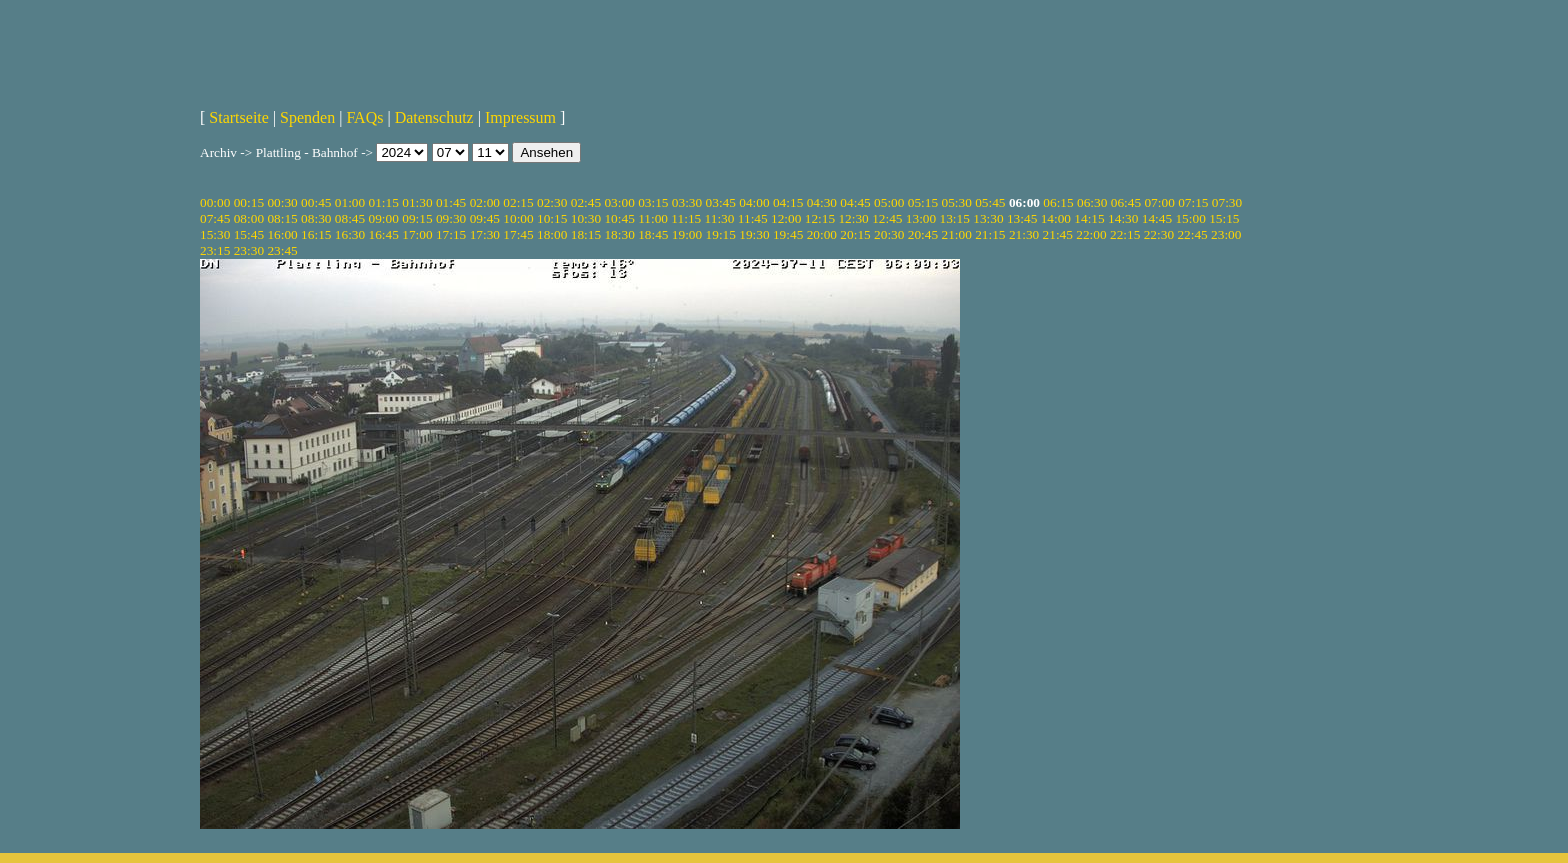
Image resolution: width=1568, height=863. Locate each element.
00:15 (249, 202)
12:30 (853, 218)
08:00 (249, 218)
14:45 (1157, 218)
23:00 (1226, 234)
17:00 (417, 234)
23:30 (249, 250)
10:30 (586, 218)
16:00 (282, 234)
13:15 (955, 218)
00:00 (215, 202)
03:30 (687, 202)
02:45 (586, 202)
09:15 (417, 218)
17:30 (485, 234)
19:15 (721, 234)
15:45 (249, 234)
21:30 (1024, 234)
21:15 (990, 234)
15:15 (1224, 218)
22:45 (1192, 234)
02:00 (485, 202)
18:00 (552, 234)
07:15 (1193, 202)
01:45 (451, 202)
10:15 (552, 218)
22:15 (1125, 234)
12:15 (820, 218)
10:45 (619, 218)
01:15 (384, 202)
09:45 (485, 218)
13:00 (921, 218)
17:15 (451, 234)
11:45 (753, 218)
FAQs (364, 117)
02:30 (552, 202)
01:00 (350, 202)
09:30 (451, 218)
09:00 (384, 218)
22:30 (1159, 234)
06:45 (1126, 202)
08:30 (316, 218)
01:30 (417, 202)
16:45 (384, 234)
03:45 (721, 202)
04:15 (788, 202)
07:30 (1227, 202)
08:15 (282, 218)
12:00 (786, 218)
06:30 (1092, 202)
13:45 (1022, 218)
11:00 (653, 218)
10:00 (518, 218)
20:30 (889, 234)
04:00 (754, 202)
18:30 (619, 234)
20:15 (855, 234)
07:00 (1159, 202)
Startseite (239, 117)
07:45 (215, 218)
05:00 (889, 202)
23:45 (282, 250)
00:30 (282, 202)
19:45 (788, 234)
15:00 (1190, 218)
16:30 (350, 234)
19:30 (754, 234)
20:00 (822, 234)
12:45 (887, 218)
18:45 (653, 234)
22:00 (1091, 234)
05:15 (923, 202)
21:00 (956, 234)
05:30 (956, 202)
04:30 (822, 202)
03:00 (619, 202)
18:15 (586, 234)
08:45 (350, 218)
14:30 (1123, 218)
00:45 (316, 202)
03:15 (653, 202)
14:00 (1056, 218)
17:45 (518, 234)
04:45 (855, 202)
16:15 (316, 234)
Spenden (307, 117)
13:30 (988, 218)
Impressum (520, 117)
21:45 (1058, 234)
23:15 (215, 250)
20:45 (923, 234)
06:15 (1058, 202)
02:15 (518, 202)
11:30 (720, 218)
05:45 (990, 202)
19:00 (687, 234)
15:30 (215, 234)
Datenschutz (434, 117)
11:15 (686, 218)
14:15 (1089, 218)
